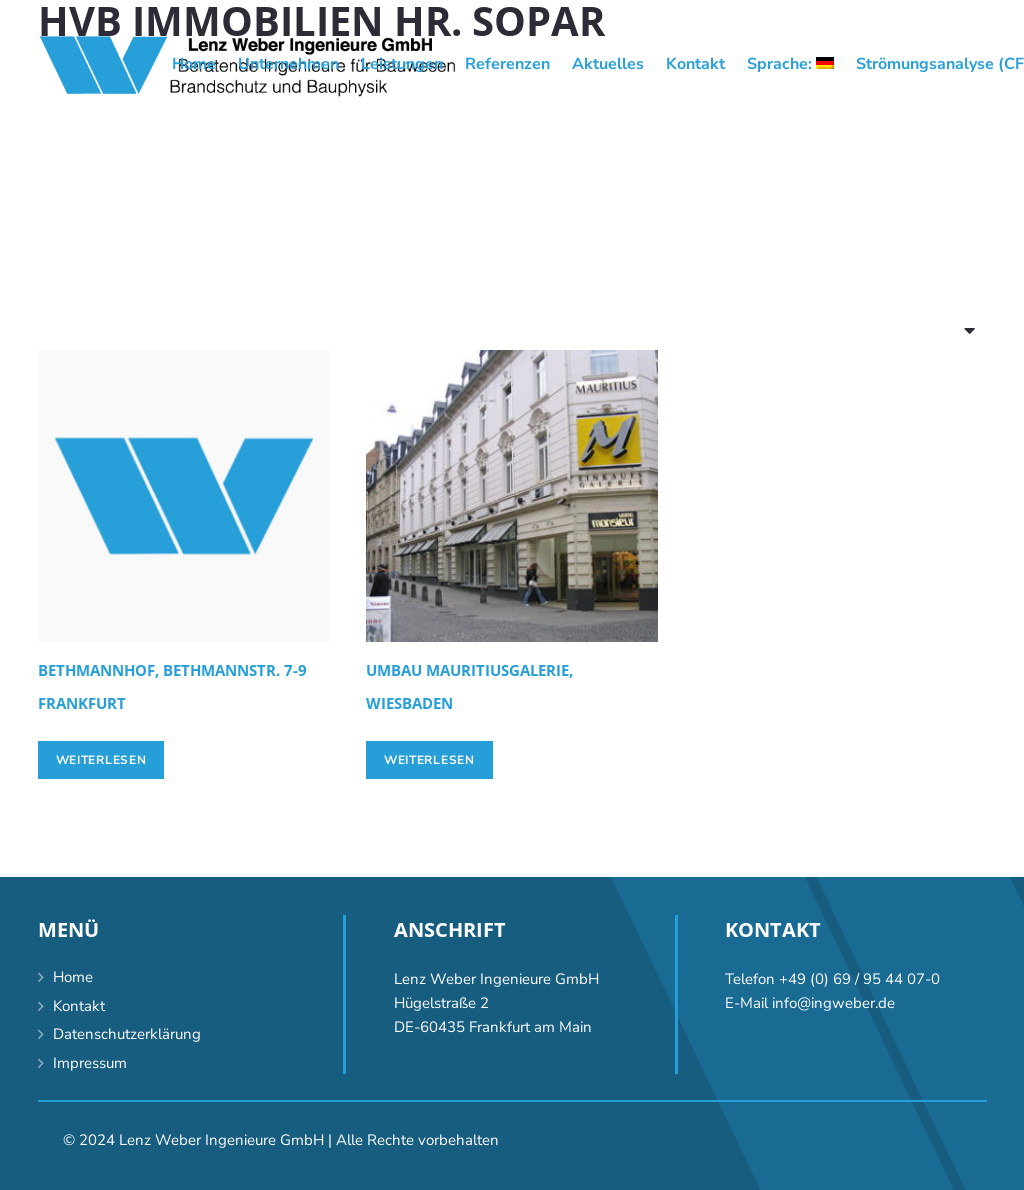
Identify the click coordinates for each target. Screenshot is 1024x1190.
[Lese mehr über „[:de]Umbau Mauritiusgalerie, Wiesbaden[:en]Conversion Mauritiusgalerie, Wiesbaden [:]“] (429, 760)
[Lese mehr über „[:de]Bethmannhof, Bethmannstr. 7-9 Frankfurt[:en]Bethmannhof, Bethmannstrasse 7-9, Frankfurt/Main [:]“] (101, 760)
